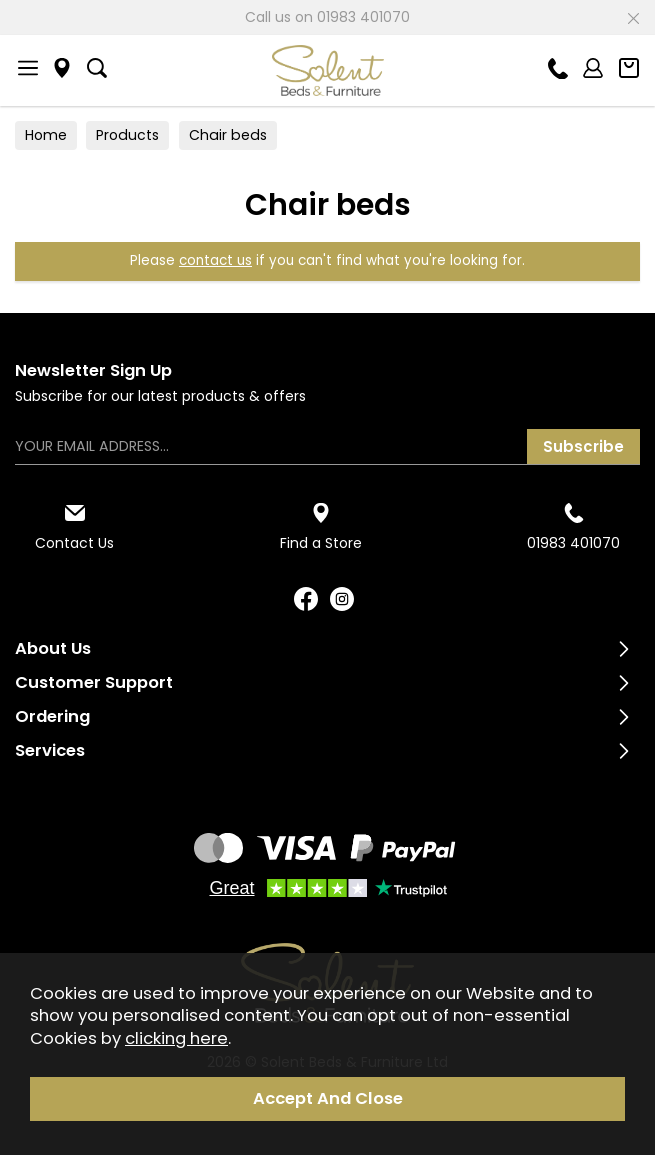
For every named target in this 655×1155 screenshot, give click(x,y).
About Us (53, 648)
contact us (215, 260)
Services (50, 750)
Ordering (52, 716)
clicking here (176, 1038)
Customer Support (94, 682)
